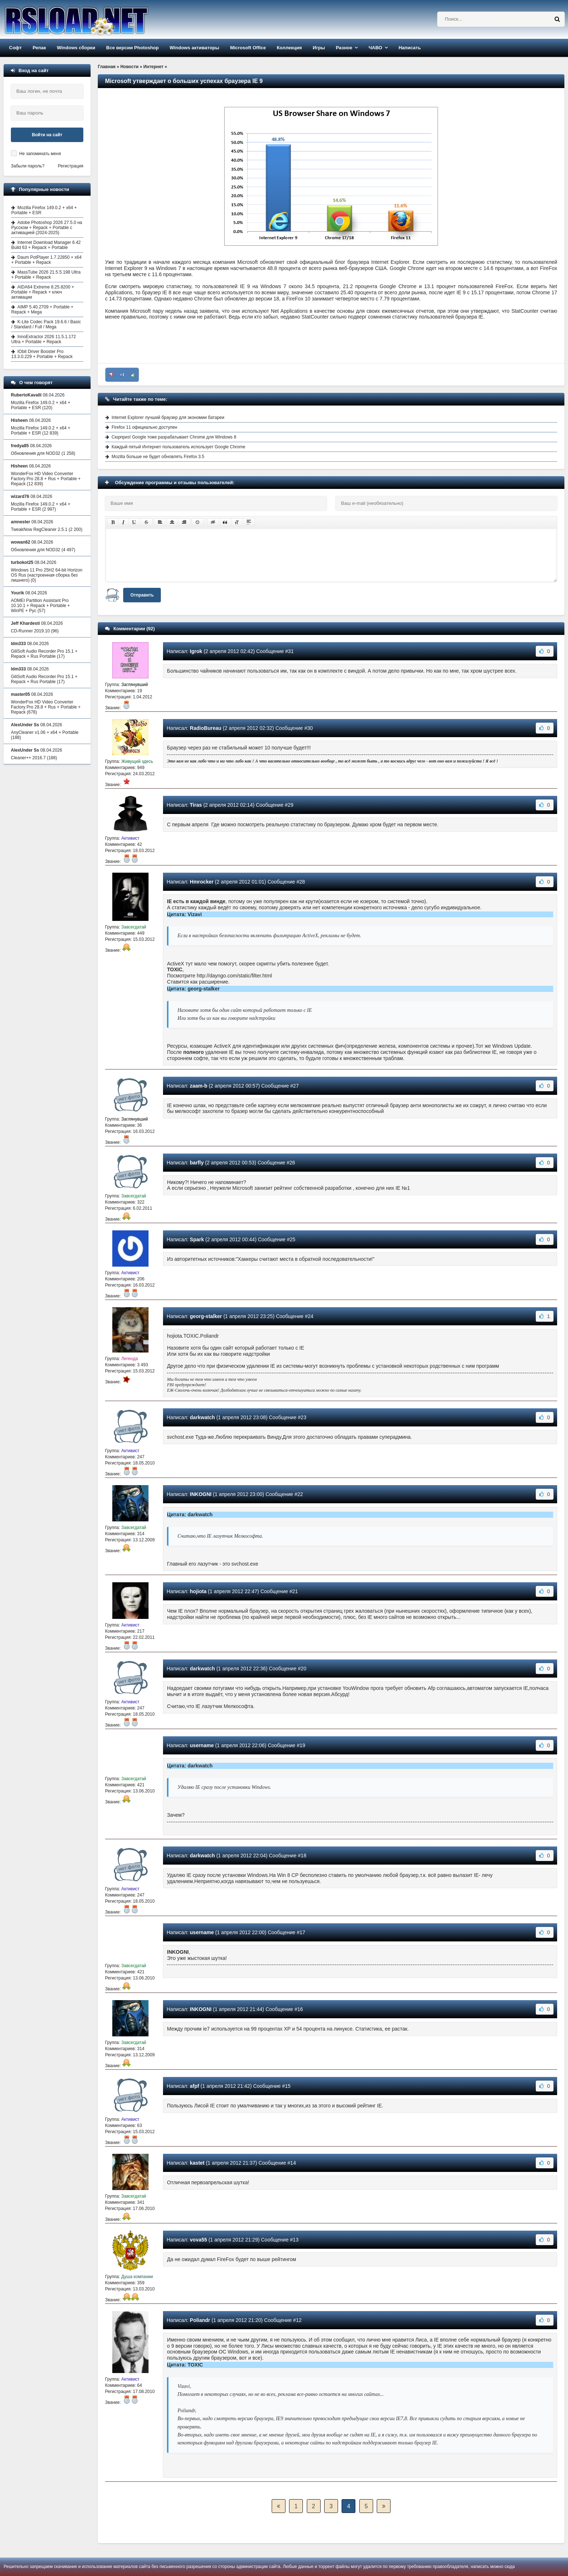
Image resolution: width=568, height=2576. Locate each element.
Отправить (142, 595)
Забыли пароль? (28, 166)
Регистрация (70, 166)
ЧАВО (375, 47)
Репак (39, 47)
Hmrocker (201, 882)
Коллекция (289, 47)
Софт (15, 47)
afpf (194, 2086)
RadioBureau (205, 728)
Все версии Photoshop (132, 47)
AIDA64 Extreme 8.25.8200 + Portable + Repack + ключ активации (42, 292)
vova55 (198, 2240)
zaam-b (198, 1086)
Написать (409, 47)
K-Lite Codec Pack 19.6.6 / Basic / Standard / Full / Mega (46, 324)
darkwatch (202, 1417)
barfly (197, 1163)
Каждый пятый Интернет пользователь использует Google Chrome (178, 446)
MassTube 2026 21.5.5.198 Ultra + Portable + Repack (45, 275)
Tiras (196, 805)
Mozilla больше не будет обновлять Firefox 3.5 (158, 456)
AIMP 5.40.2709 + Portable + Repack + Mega (42, 309)
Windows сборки (76, 47)
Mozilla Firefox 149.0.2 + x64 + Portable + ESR (44, 210)
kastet (197, 2163)
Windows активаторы (194, 47)
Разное (344, 47)
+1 (122, 375)
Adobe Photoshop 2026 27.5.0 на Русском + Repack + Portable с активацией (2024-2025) (46, 227)
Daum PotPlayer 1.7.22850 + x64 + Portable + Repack (46, 260)
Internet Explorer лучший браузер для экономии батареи (168, 417)
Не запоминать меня (40, 153)
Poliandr (200, 2320)
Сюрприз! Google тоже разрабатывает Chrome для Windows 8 (174, 437)
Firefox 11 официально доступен (144, 427)
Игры (319, 47)
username (202, 1745)
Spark (197, 1239)
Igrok (196, 651)
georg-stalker (206, 1316)
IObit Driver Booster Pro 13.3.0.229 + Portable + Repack (41, 354)
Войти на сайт (47, 134)
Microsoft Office (248, 47)
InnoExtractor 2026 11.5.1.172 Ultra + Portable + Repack (43, 339)
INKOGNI (201, 1494)
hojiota (198, 1591)
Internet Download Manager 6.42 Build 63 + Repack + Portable (46, 245)
